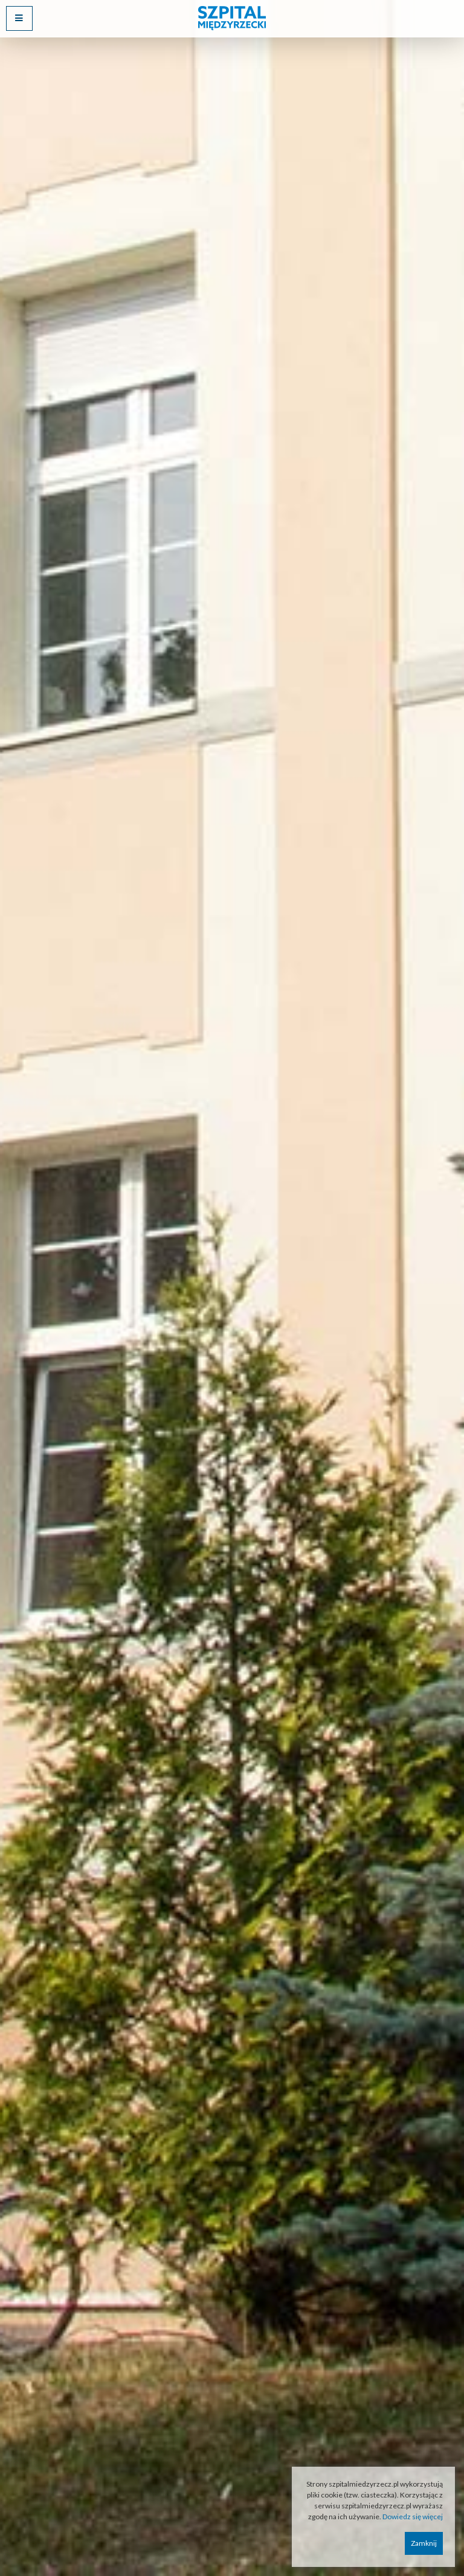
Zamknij (424, 2543)
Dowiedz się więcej (412, 2516)
